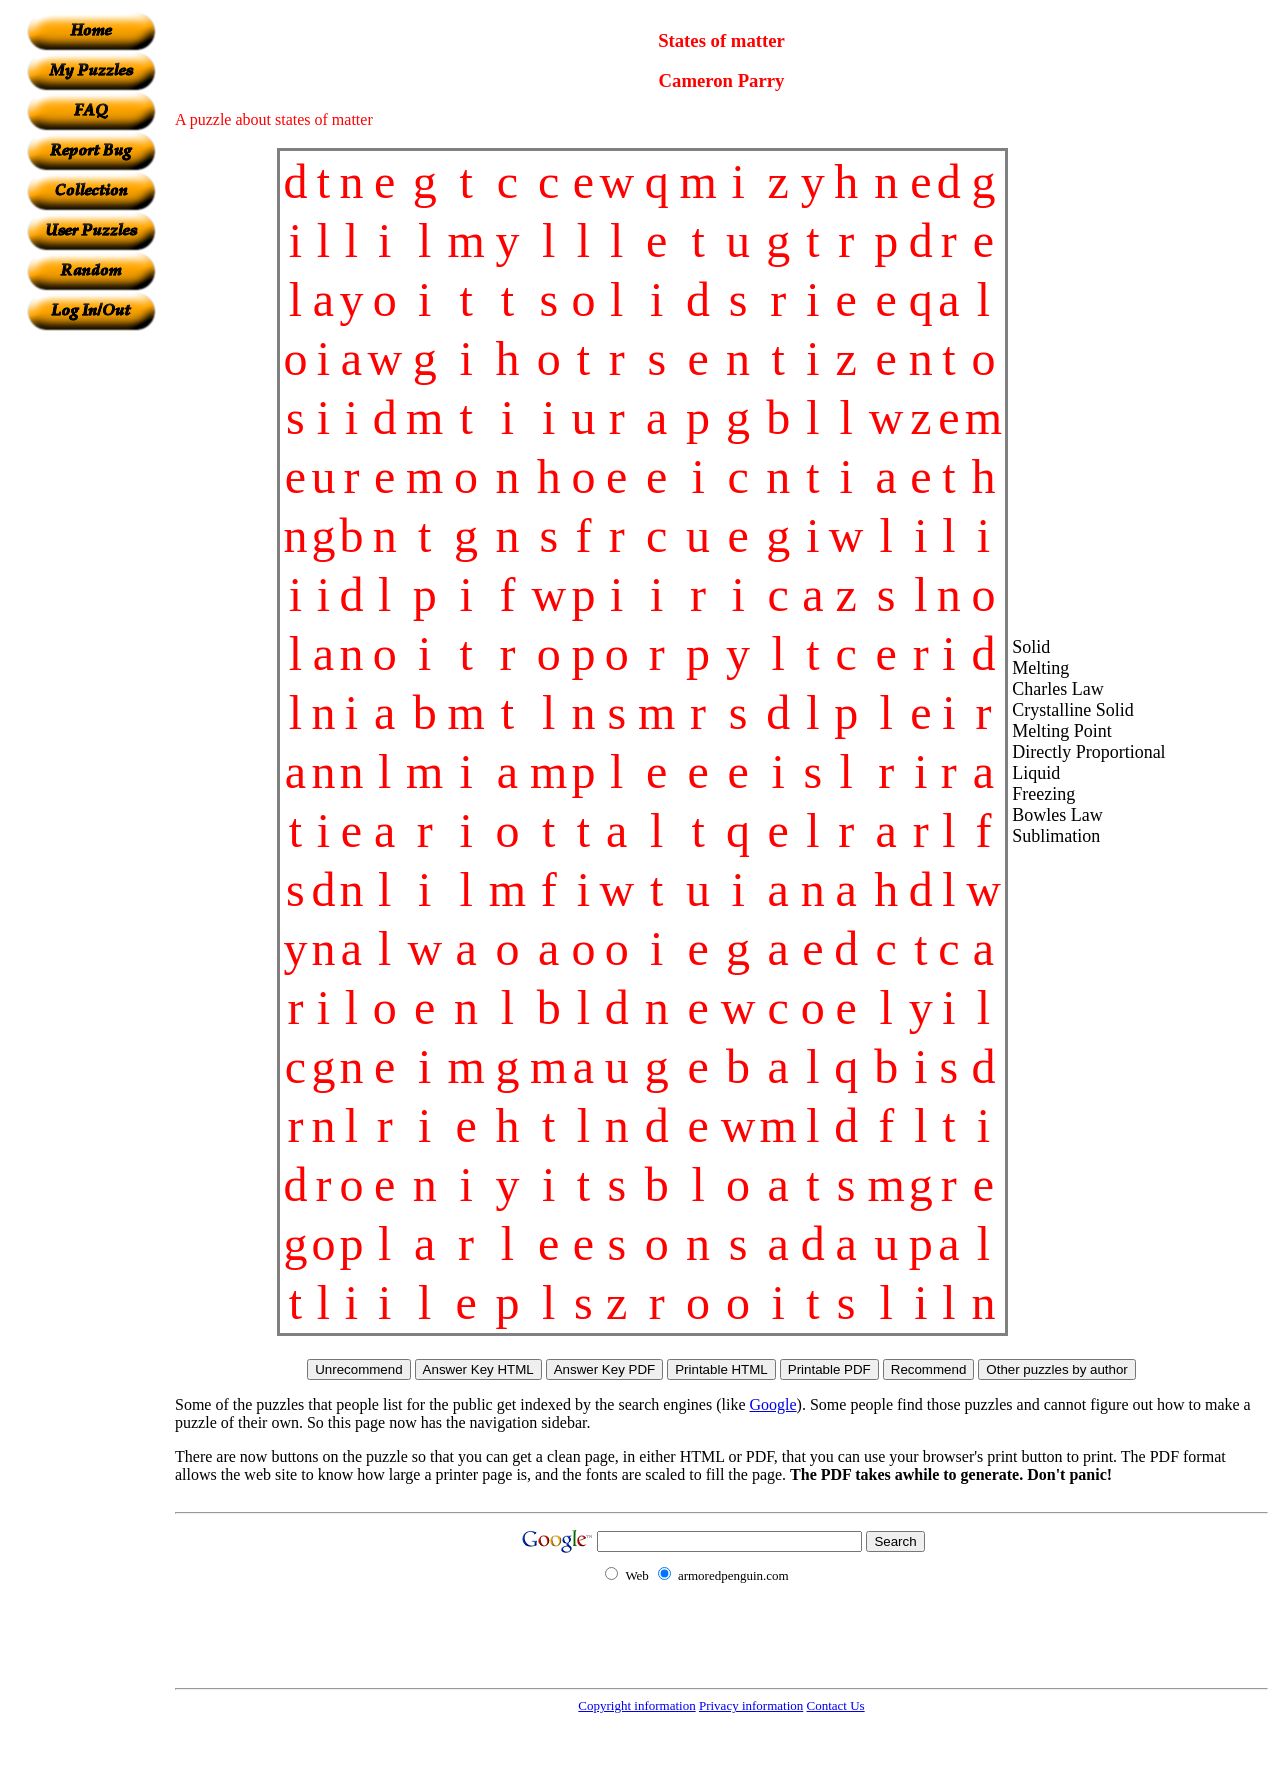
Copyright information (636, 1705)
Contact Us (836, 1705)
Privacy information (751, 1705)
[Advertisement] (91, 631)
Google (773, 1404)
